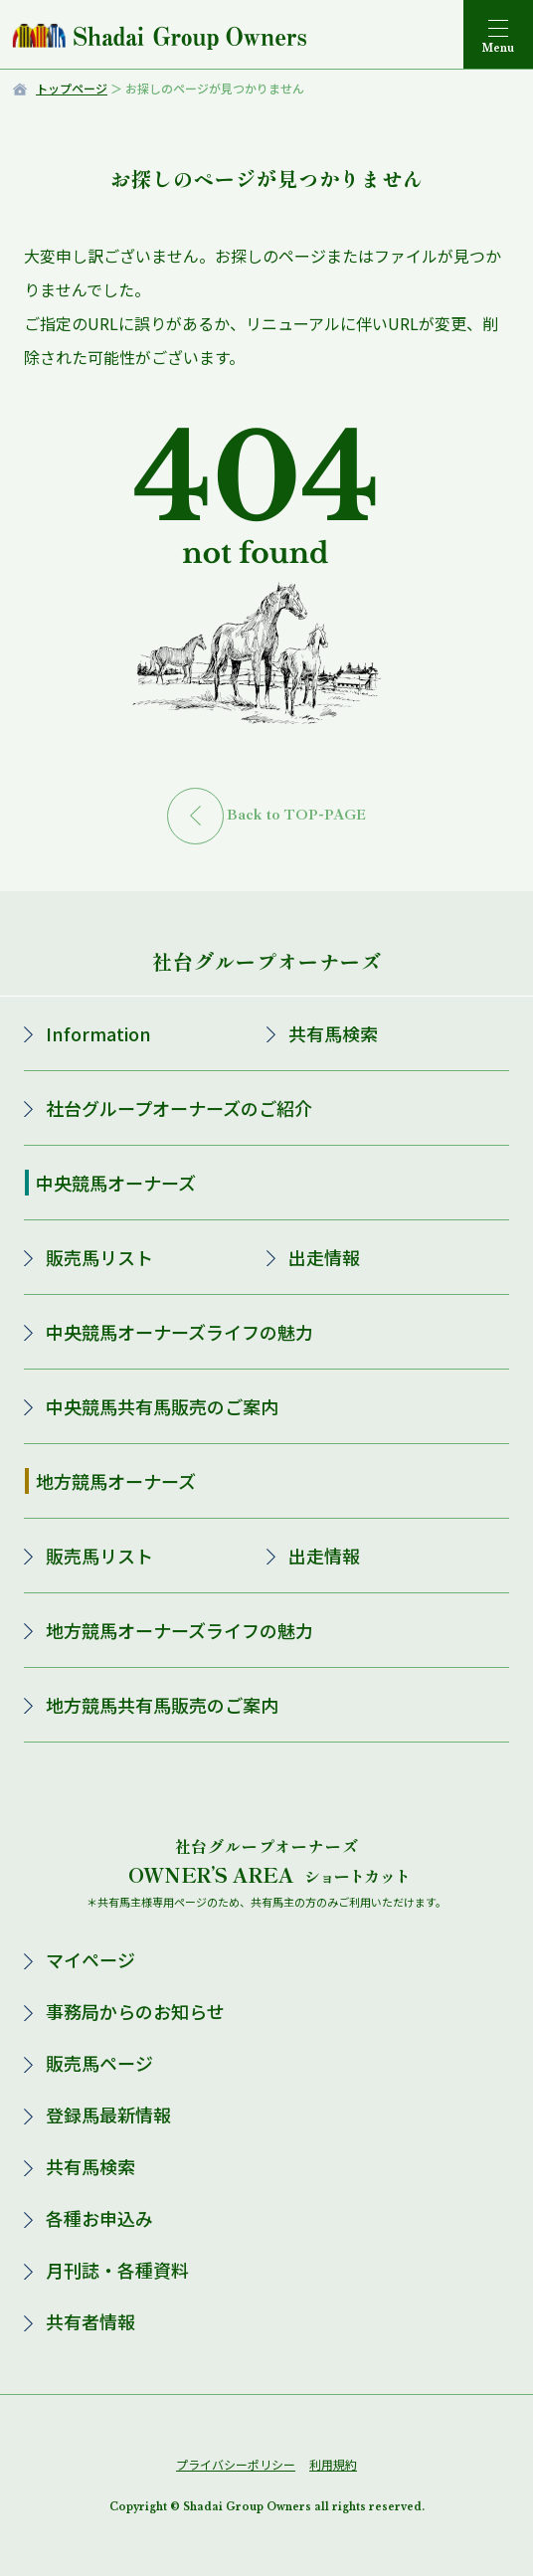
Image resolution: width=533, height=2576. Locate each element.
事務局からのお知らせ (135, 2011)
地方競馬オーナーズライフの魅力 (179, 1630)
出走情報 (324, 1257)
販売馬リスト (99, 1257)
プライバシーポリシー (235, 2464)
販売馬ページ (99, 2063)
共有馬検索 (333, 1033)
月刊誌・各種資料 (117, 2270)
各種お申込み (99, 2218)
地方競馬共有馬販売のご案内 (162, 1705)
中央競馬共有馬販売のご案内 (162, 1406)
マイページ (90, 1959)
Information (98, 1033)
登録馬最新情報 (108, 2114)
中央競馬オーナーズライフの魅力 (179, 1332)
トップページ (71, 88)
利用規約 (333, 2464)
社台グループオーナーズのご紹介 (179, 1108)
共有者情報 (90, 2321)
